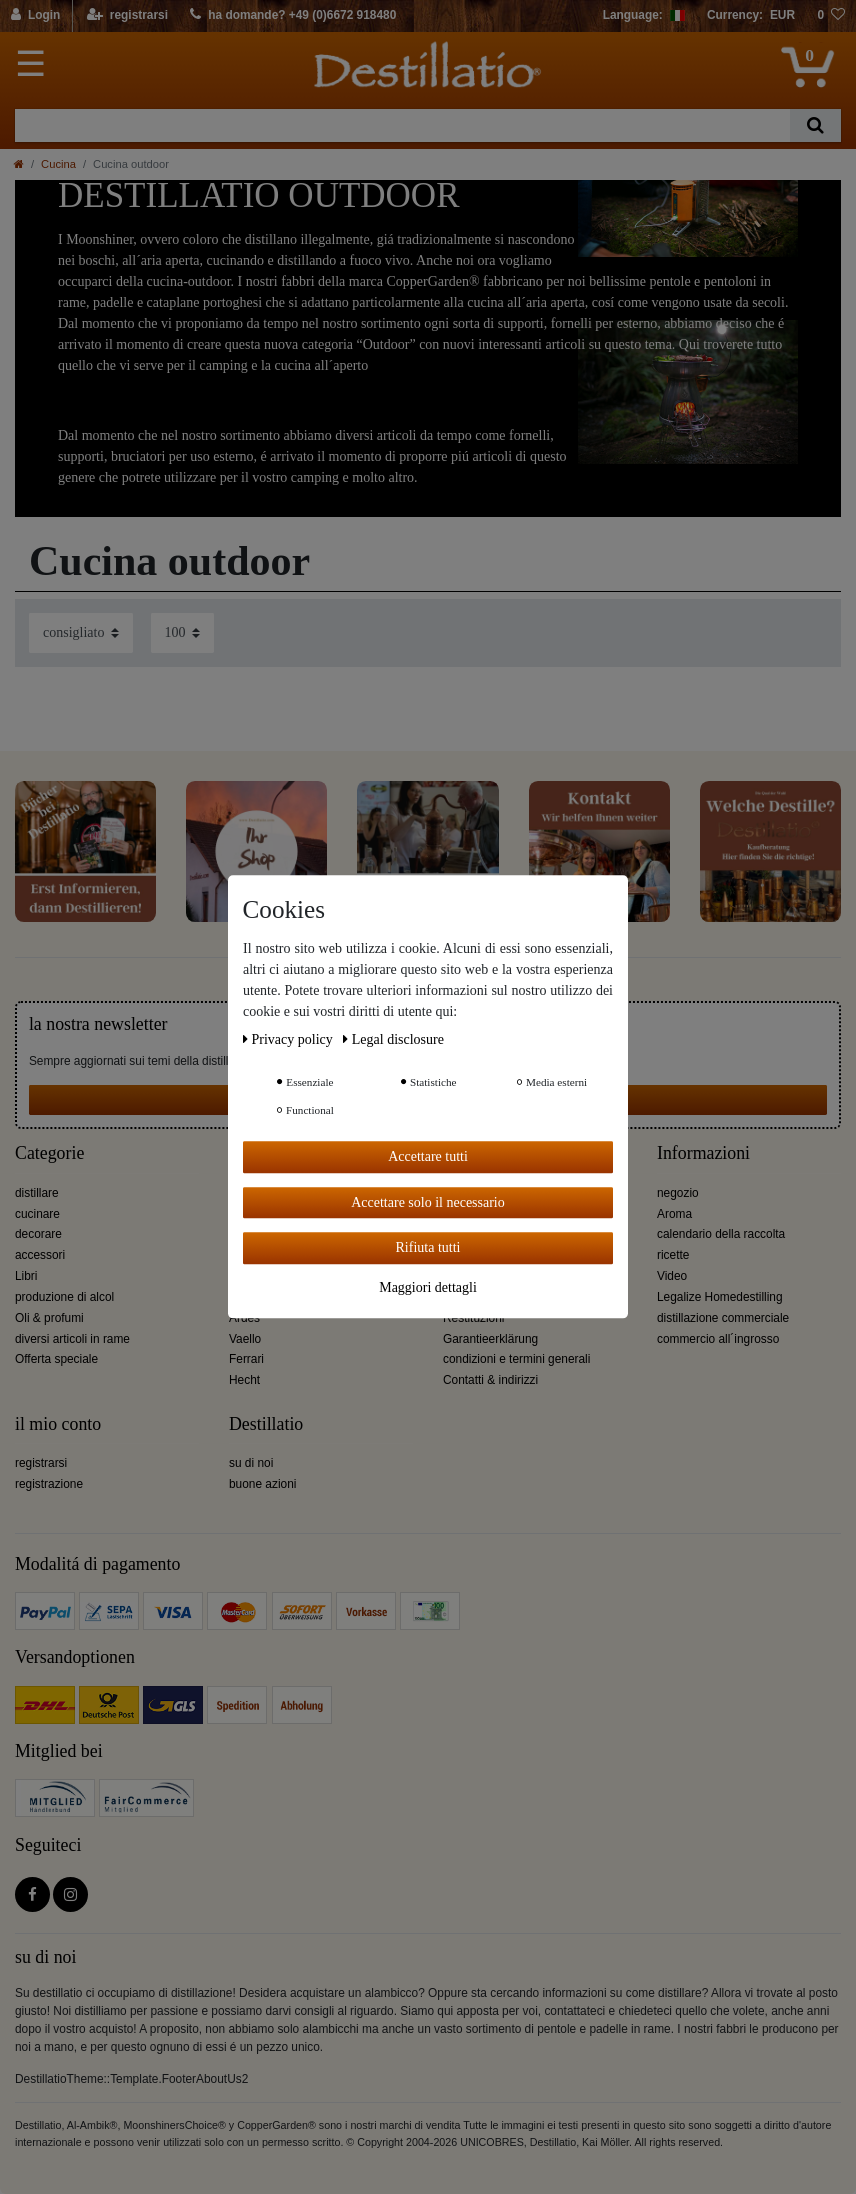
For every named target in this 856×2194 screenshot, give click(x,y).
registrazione (49, 1484)
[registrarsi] (127, 16)
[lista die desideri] (831, 16)
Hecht (244, 1380)
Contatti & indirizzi (490, 1380)
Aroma (674, 1214)
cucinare (37, 1214)
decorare (38, 1234)
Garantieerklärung (490, 1339)
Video (672, 1276)
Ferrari (246, 1359)
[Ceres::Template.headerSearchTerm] (402, 125)
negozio (678, 1193)
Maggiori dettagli (428, 1287)
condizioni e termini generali (516, 1359)
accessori (40, 1255)
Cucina (58, 164)
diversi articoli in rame (72, 1339)
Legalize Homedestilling (720, 1297)
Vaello (245, 1339)
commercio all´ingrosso (718, 1339)
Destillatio (266, 1424)
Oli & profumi (49, 1318)
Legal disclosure (393, 1039)
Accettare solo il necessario (428, 1202)
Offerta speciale (56, 1359)
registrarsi (41, 1463)
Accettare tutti (428, 1156)
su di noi (251, 1463)
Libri (26, 1276)
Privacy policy (289, 1039)
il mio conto (58, 1424)
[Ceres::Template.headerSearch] (815, 125)
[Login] (36, 16)
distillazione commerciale (723, 1318)
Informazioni (703, 1153)
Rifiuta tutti (428, 1247)
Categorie (49, 1153)
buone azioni (262, 1484)
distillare (37, 1193)
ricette (673, 1255)
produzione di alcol (64, 1297)
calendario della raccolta (721, 1234)
